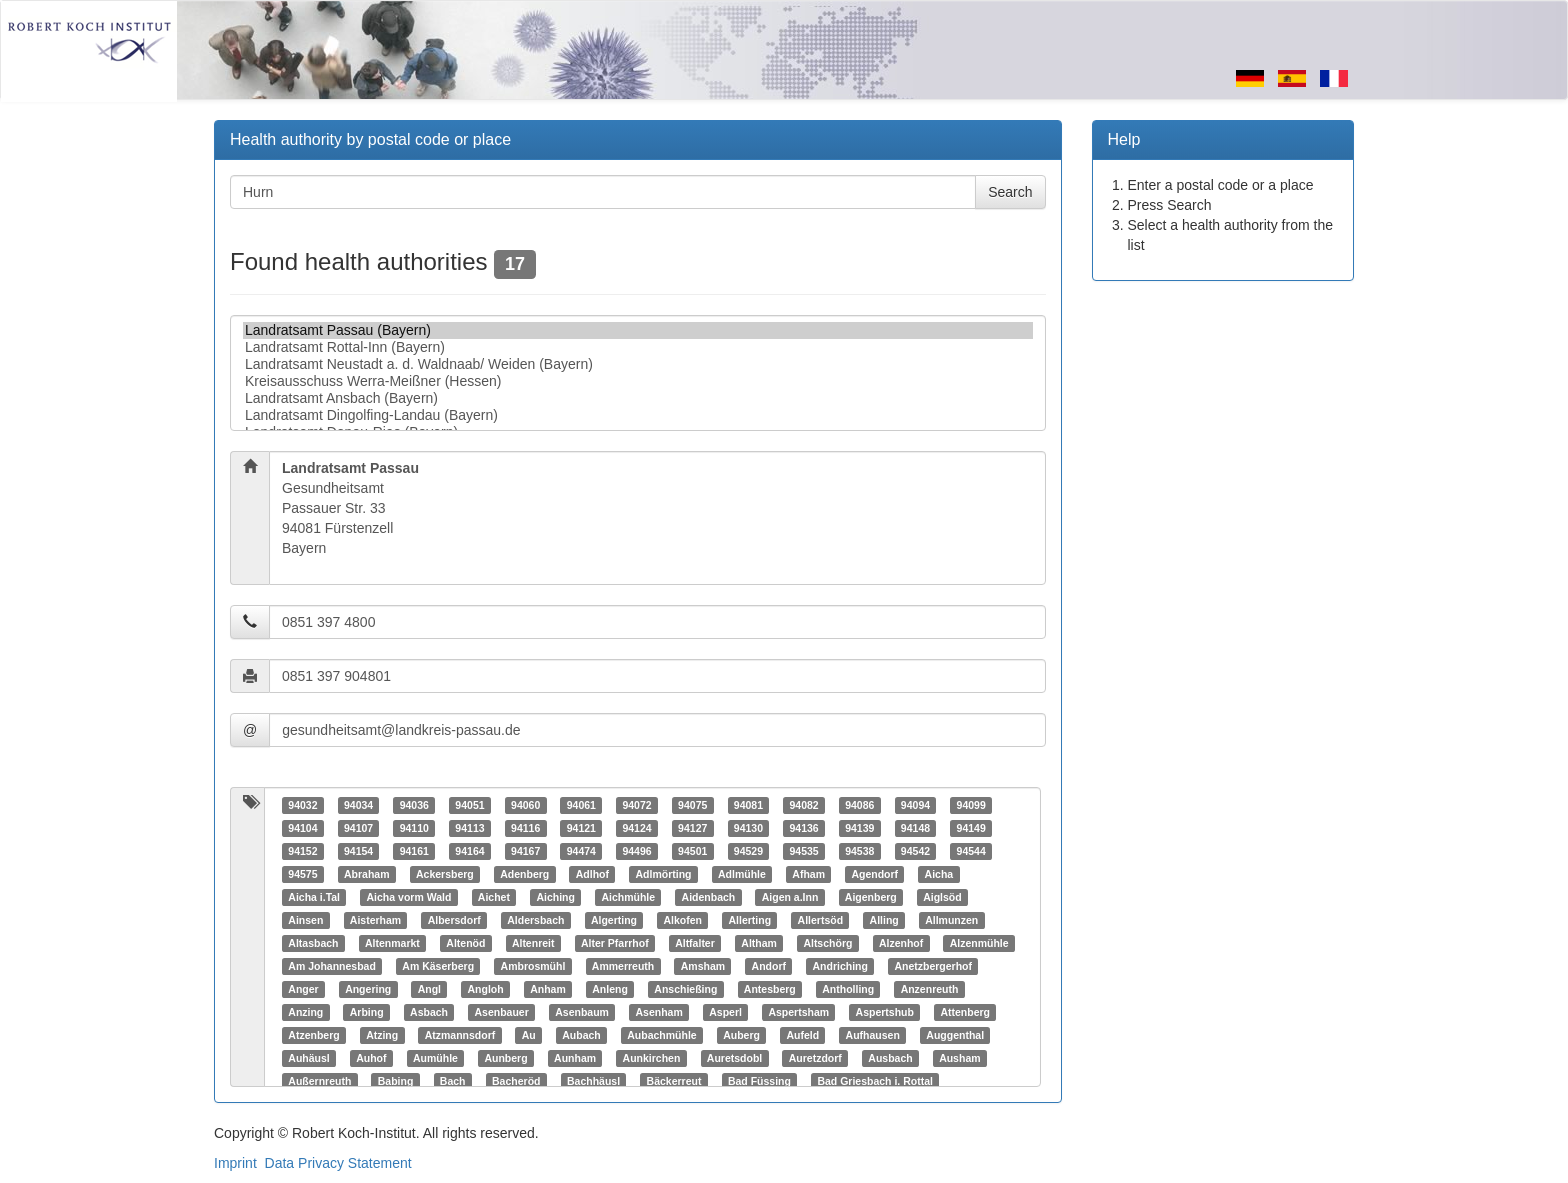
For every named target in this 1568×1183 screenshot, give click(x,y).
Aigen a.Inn (790, 897)
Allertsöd (821, 920)
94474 (581, 851)
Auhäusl (308, 1058)
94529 (748, 851)
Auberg (741, 1035)
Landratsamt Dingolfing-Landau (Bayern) (638, 415)
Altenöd (465, 943)
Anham (548, 989)
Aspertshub (885, 1012)
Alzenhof (901, 943)
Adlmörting (663, 874)
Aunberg (505, 1058)
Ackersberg (445, 874)
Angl (429, 989)
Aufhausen (873, 1035)
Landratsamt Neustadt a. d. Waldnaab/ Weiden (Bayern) (638, 364)
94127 (692, 828)
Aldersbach (535, 920)
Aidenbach (709, 897)
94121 (581, 828)
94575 (302, 874)
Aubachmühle (661, 1035)
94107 (358, 828)
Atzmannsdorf (460, 1035)
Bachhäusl (593, 1081)
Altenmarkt (392, 943)
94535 (803, 851)
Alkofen (682, 920)
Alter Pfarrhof (615, 943)
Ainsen (305, 920)
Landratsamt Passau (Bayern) (638, 330)
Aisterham (375, 920)
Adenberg (524, 874)
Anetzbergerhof (933, 966)
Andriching (840, 966)
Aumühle (435, 1058)
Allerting (749, 920)
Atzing (382, 1035)
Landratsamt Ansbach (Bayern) (638, 398)
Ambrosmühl (533, 966)
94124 (636, 828)
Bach (453, 1081)
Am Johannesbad (332, 966)
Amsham (703, 966)
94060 (525, 805)
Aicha (939, 874)
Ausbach (890, 1058)
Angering (368, 989)
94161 (414, 851)
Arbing (367, 1012)
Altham (759, 943)
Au (529, 1035)
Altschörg (827, 943)
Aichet (494, 897)
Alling (884, 920)
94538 (859, 851)
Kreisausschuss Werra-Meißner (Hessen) (638, 381)
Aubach (581, 1035)
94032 (302, 805)
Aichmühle (628, 897)
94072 (636, 805)
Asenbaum (582, 1012)
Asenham (658, 1012)
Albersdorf (454, 920)
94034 (358, 805)
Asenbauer (502, 1012)
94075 (692, 805)
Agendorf (874, 874)
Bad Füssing (759, 1081)
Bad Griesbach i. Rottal (875, 1081)
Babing (396, 1081)
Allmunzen (951, 920)
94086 (859, 805)
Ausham (959, 1058)
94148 (915, 828)
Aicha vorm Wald (409, 897)
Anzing (305, 1012)
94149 (971, 828)
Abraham (367, 874)
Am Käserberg (438, 966)
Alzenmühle (979, 943)
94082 (803, 805)
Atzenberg (313, 1035)
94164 (469, 851)
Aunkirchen (652, 1058)
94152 (302, 851)
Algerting (614, 920)
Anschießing (685, 989)
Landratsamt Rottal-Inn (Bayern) (638, 347)
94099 (971, 805)
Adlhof (592, 874)
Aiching (555, 897)
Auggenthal (955, 1035)
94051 (469, 805)
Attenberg (965, 1012)
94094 (915, 805)
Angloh (486, 989)
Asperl (725, 1012)
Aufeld (802, 1035)
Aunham (575, 1058)
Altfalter (695, 943)
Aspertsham (798, 1012)
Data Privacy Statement (338, 1163)
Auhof (371, 1058)
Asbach (429, 1012)
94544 (971, 851)
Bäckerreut (674, 1081)
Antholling (848, 989)
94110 (414, 828)
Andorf (769, 966)
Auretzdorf (815, 1058)
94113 (469, 828)
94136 (803, 828)
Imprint (235, 1163)
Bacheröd (516, 1081)
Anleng (610, 989)
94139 (859, 828)
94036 (414, 805)
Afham (808, 874)
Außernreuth (319, 1081)
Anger (303, 989)
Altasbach (313, 943)
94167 (525, 851)
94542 (915, 851)
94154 (358, 851)
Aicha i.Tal (314, 897)
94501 (692, 851)
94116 (525, 828)
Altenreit (533, 943)
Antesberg (770, 989)
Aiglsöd (942, 897)
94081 (748, 805)
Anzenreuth (930, 989)
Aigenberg (871, 897)
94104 (302, 828)
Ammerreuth (623, 966)
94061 (581, 805)
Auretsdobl (734, 1058)
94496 (636, 851)
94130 (748, 828)
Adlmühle (742, 874)
